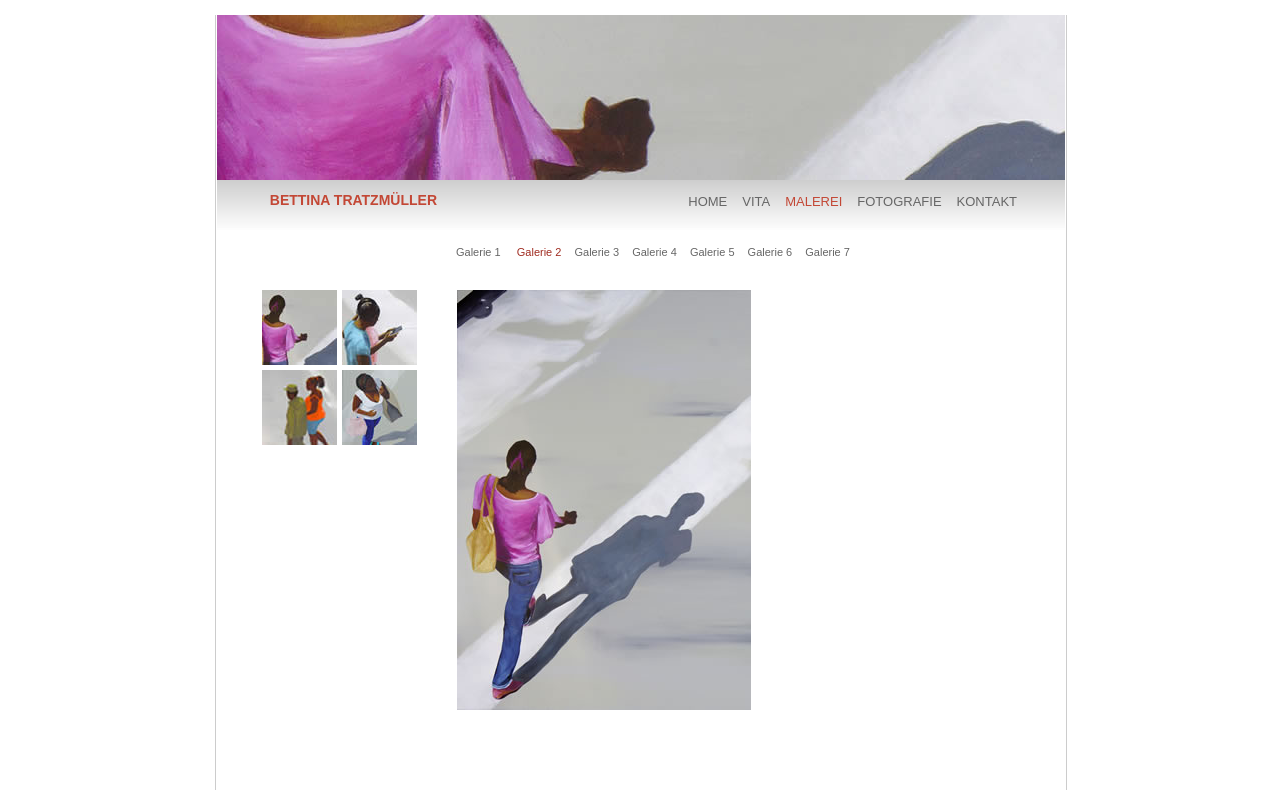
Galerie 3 (596, 252)
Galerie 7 (827, 252)
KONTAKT (987, 201)
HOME (707, 201)
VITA (756, 201)
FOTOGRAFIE (899, 201)
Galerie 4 (654, 252)
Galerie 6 (770, 252)
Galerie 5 (712, 252)
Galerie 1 (478, 252)
